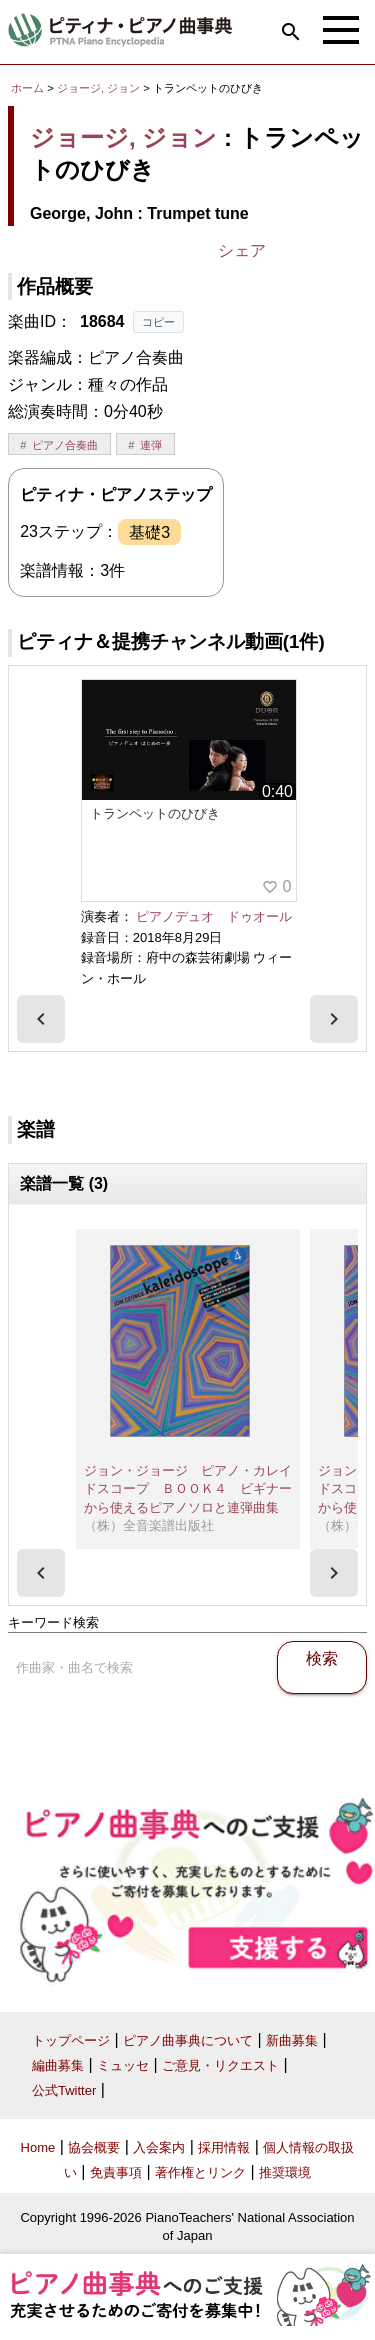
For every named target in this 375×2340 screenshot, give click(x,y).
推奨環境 (285, 2172)
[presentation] (41, 1019)
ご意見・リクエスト (220, 2065)
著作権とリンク (200, 2172)
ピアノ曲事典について (188, 2040)
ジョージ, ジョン (98, 88)
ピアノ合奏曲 (65, 445)
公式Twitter (64, 2090)
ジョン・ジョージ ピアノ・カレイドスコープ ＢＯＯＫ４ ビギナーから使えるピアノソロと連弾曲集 (188, 1489)
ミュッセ (123, 2065)
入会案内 (159, 2147)
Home (38, 2147)
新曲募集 (292, 2040)
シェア (242, 250)
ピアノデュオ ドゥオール (214, 916)
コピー (158, 322)
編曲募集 (58, 2065)
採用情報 (224, 2147)
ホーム (27, 88)
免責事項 (116, 2172)
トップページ (71, 2040)
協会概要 (94, 2147)
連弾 (151, 445)
